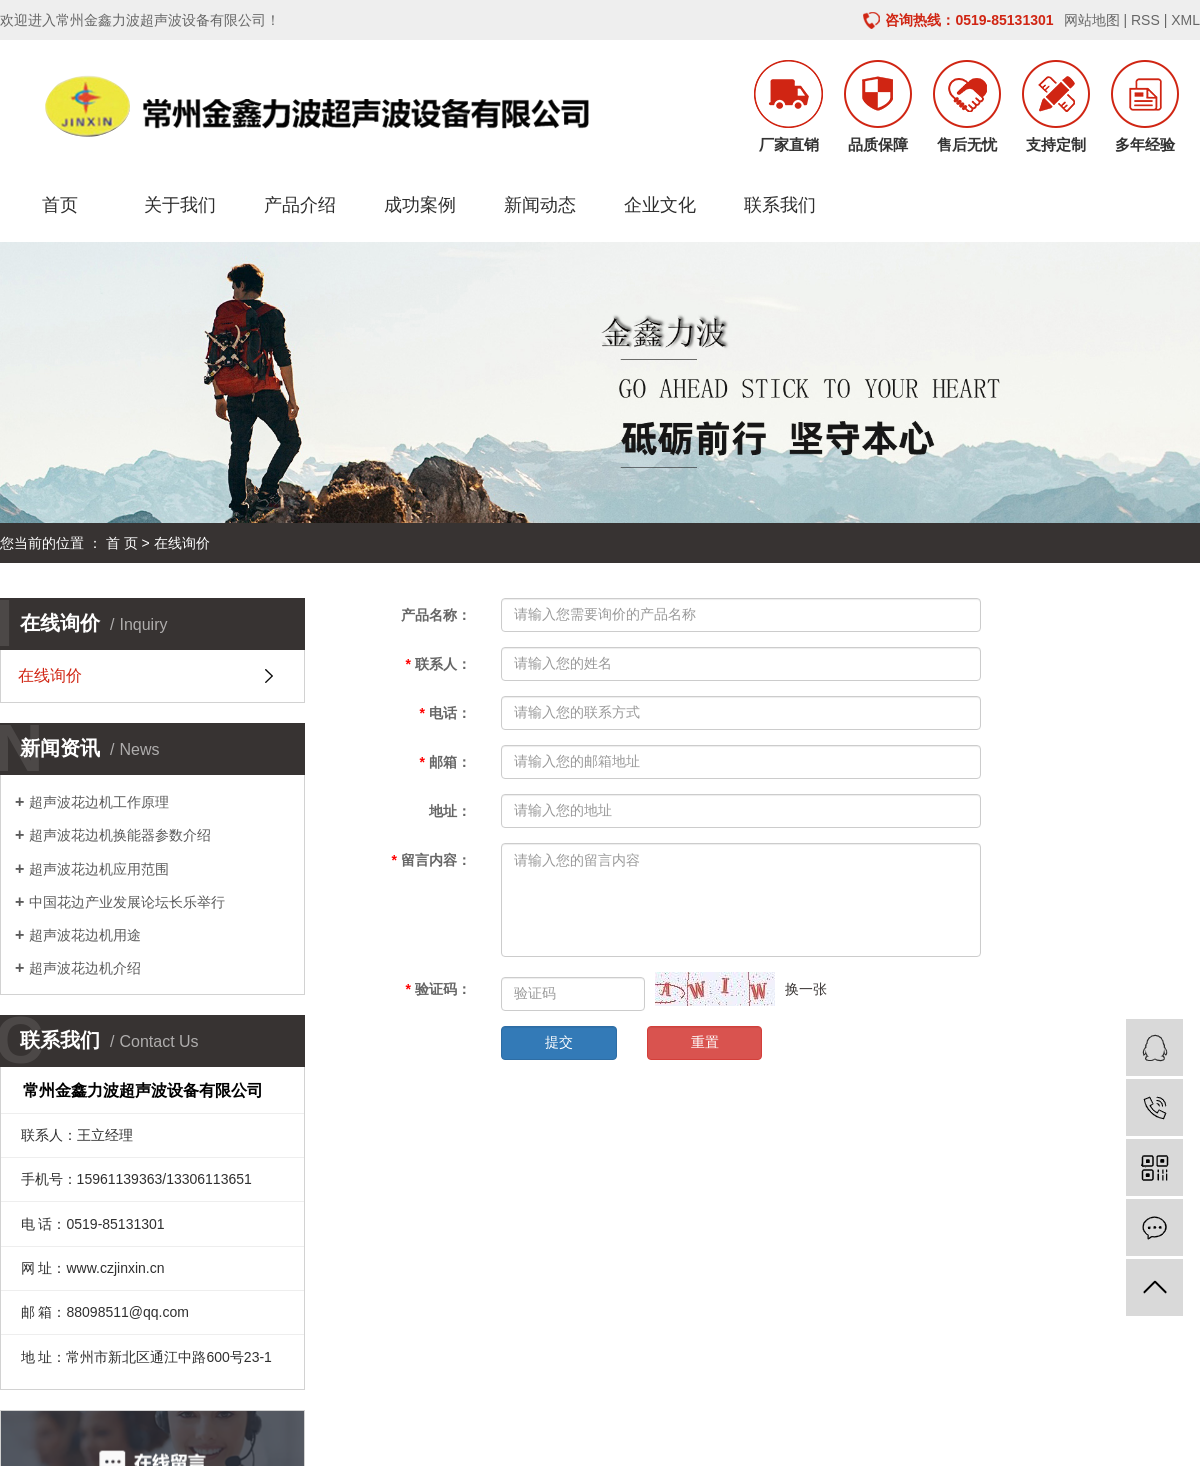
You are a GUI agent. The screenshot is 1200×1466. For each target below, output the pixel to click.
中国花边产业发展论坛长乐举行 (127, 902)
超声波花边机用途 (85, 935)
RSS (1145, 20)
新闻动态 (540, 205)
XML (1185, 20)
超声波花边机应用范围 (99, 869)
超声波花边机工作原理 (99, 802)
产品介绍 (300, 205)
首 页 (122, 543)
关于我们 (180, 205)
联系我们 (780, 205)
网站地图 (1092, 20)
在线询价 (50, 675)
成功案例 (420, 205)
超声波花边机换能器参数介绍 (120, 835)
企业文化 (660, 205)
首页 (60, 205)
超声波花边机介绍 (85, 968)
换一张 (806, 989)
